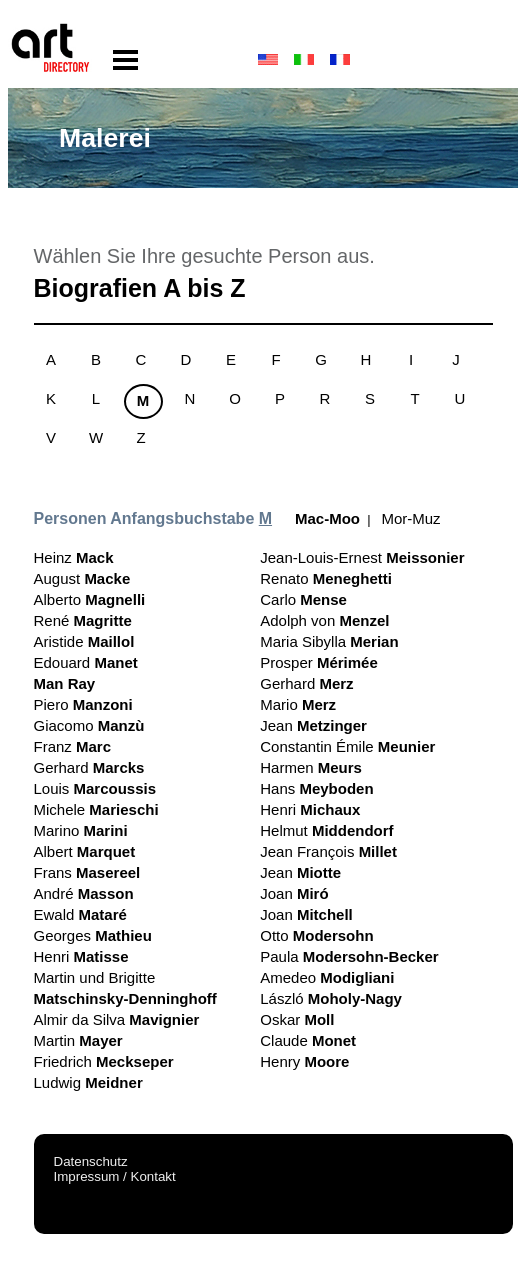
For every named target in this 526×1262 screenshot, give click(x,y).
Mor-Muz (410, 518)
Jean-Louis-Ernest (362, 557)
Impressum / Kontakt (115, 1176)
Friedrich (104, 1061)
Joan (294, 893)
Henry (304, 1061)
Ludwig (88, 1082)
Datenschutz (91, 1161)
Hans (316, 788)
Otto (316, 935)
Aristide (84, 641)
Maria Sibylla (329, 641)
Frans (87, 872)
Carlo (303, 599)
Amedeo (327, 977)
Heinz (74, 557)
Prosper (319, 662)
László (331, 998)
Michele (96, 809)
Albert (85, 851)
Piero (83, 704)
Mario (298, 704)
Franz (73, 746)
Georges (93, 935)
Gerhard (89, 767)
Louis (95, 788)
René (83, 620)
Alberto (90, 599)
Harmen (311, 767)
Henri (81, 956)
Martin (78, 1040)
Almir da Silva (117, 1019)
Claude (308, 1040)
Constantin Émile (347, 746)
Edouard (86, 662)
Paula (349, 956)
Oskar (297, 1019)
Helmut (326, 830)
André (84, 893)
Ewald (80, 914)
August (82, 578)
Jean (313, 725)
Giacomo (89, 725)
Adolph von (324, 620)
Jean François (328, 851)
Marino (81, 830)
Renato (326, 578)
